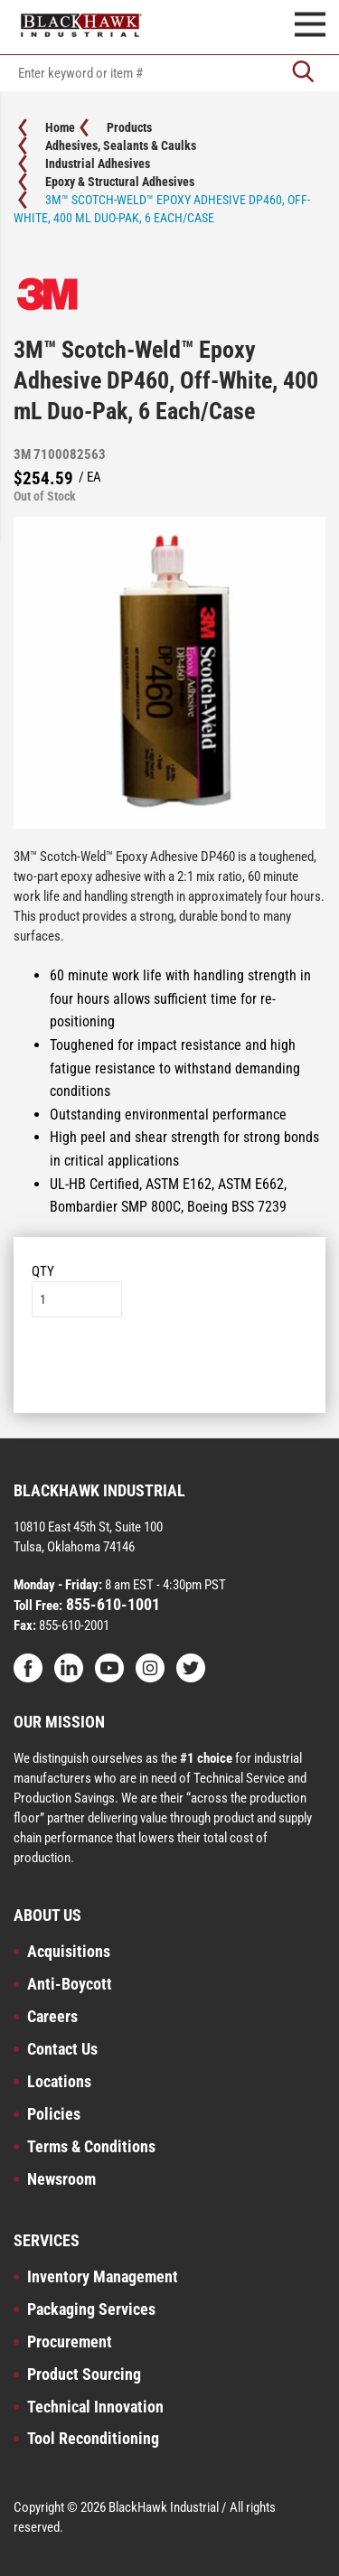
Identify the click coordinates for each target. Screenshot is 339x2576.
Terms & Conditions (91, 2146)
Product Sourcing (84, 2374)
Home (60, 127)
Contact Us (62, 2048)
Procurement (69, 2341)
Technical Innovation (95, 2406)
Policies (53, 2113)
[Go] (303, 73)
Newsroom (61, 2178)
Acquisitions (68, 1951)
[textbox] (169, 73)
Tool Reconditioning (93, 2438)
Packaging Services (91, 2309)
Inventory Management (102, 2276)
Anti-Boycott (69, 1983)
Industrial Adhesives (97, 163)
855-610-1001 (111, 1604)
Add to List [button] (169, 1372)
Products (129, 127)
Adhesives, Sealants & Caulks (120, 145)
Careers (52, 2016)
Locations (59, 2081)
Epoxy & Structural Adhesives (119, 181)
